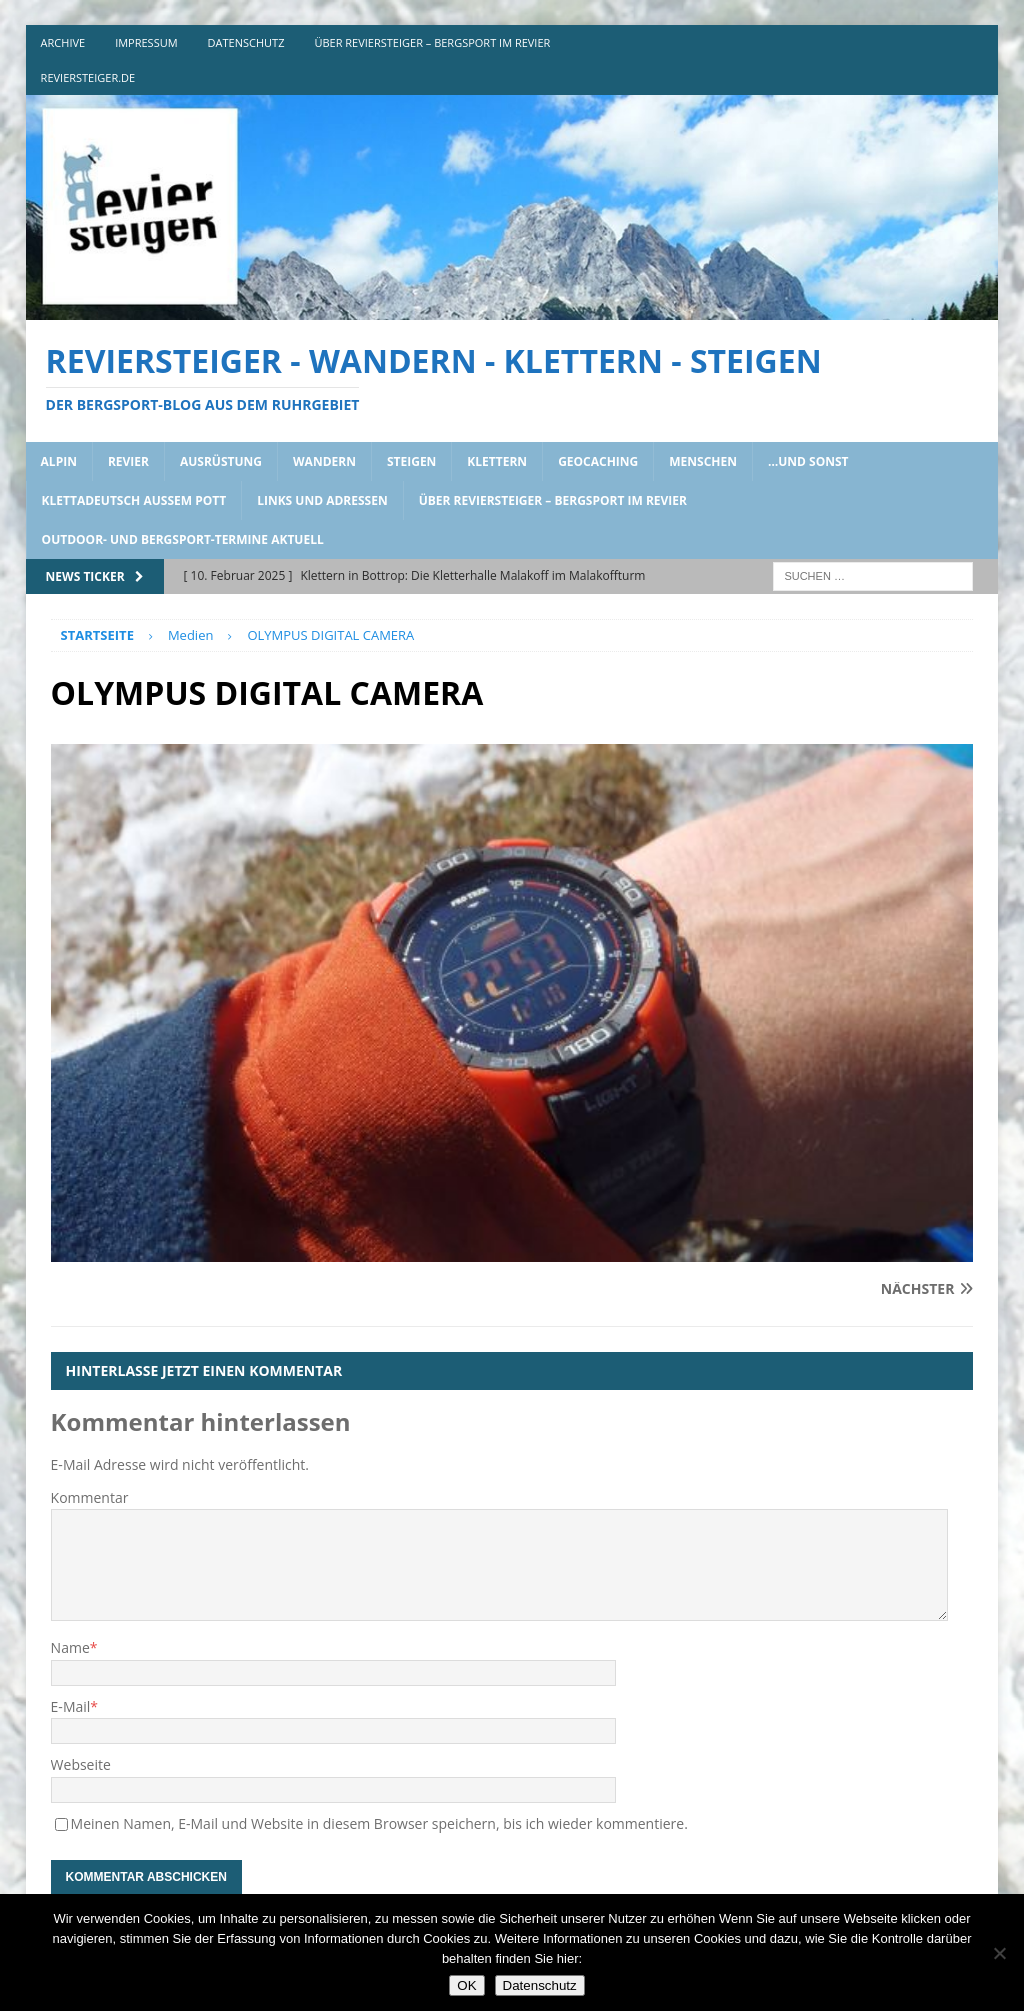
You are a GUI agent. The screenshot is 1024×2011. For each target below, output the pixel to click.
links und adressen (322, 500)
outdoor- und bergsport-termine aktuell (183, 539)
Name (70, 1647)
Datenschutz (540, 1985)
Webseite (81, 1764)
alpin (59, 461)
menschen (703, 461)
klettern (497, 461)
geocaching (598, 461)
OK (466, 1985)
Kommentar (90, 1497)
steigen (411, 461)
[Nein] (999, 1953)
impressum (146, 42)
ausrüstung (221, 461)
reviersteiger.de (88, 77)
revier (128, 461)
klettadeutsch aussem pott (134, 500)
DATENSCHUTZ (246, 42)
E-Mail (71, 1706)
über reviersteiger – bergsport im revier (432, 42)
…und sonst (808, 461)
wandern (324, 461)
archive (63, 42)
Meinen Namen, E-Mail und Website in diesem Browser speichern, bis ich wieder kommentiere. (379, 1823)
